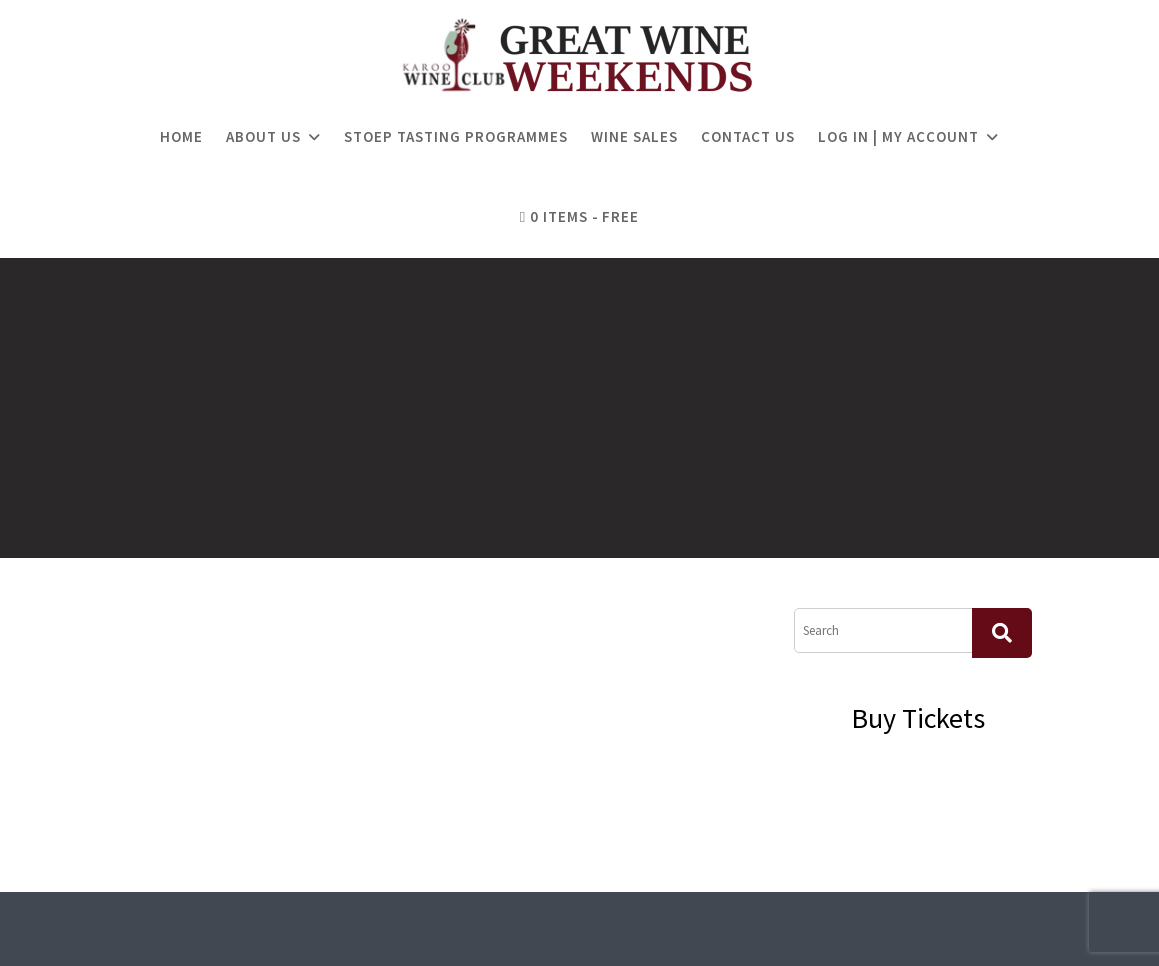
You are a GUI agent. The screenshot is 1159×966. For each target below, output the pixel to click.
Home (181, 136)
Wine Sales (634, 136)
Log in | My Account (898, 136)
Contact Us (748, 136)
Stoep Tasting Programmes (456, 136)
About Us (263, 136)
